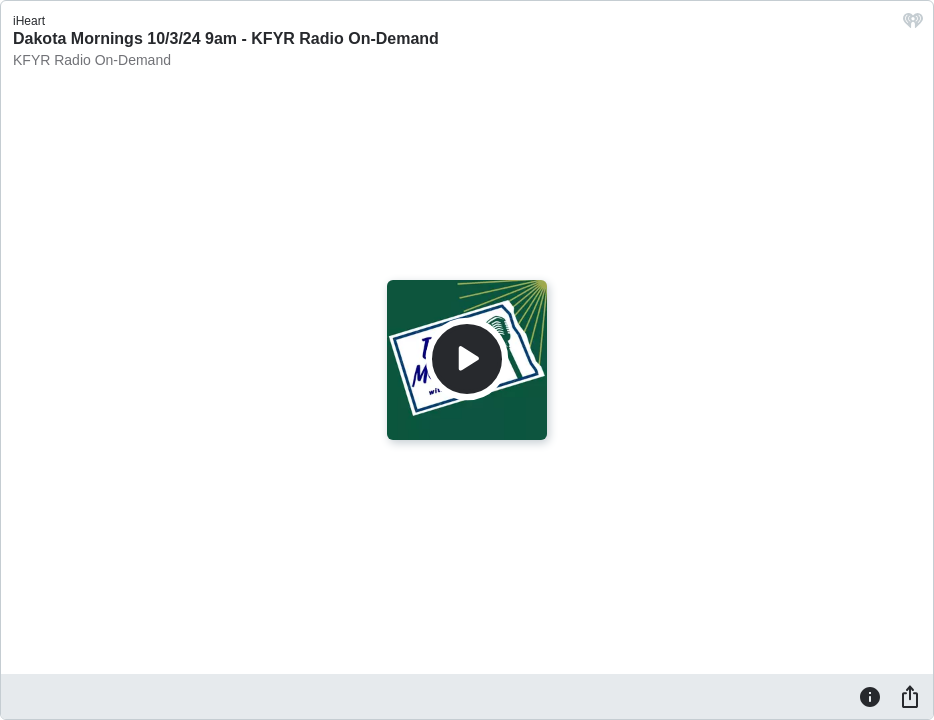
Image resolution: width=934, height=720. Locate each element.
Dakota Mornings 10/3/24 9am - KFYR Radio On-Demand (226, 38)
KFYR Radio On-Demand (92, 60)
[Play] (467, 359)
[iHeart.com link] (913, 25)
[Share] (910, 696)
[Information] (870, 696)
